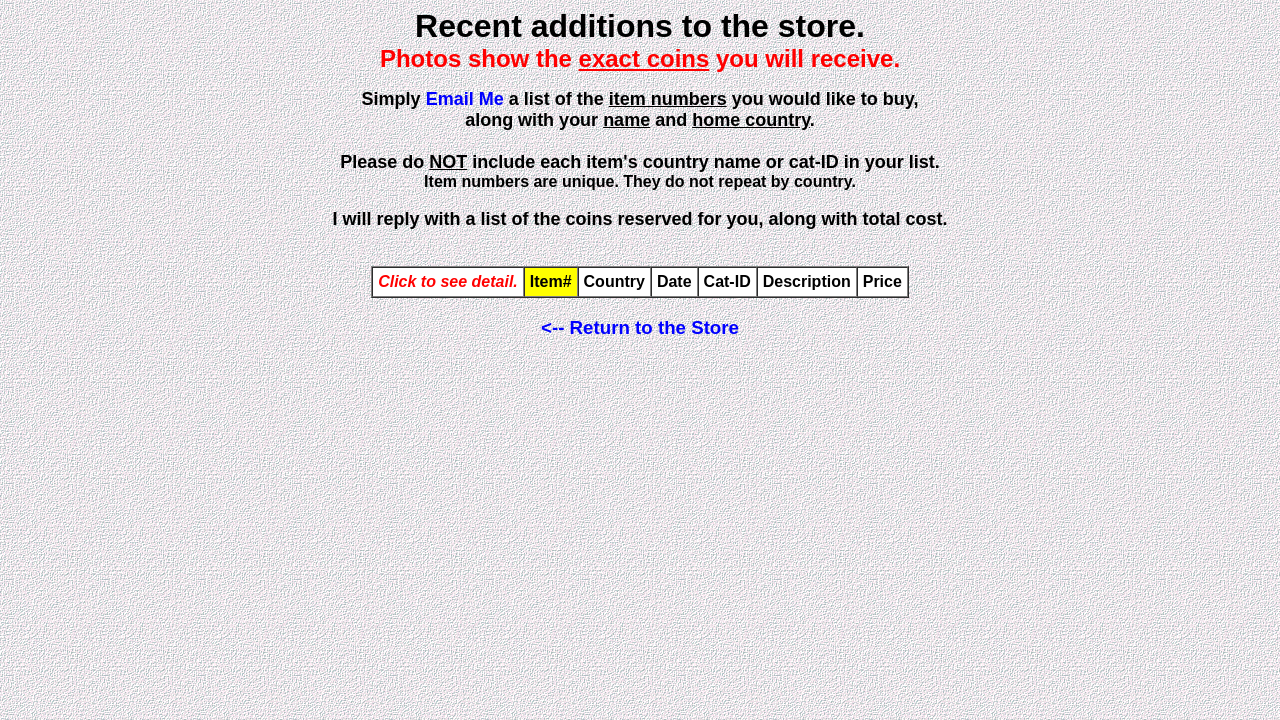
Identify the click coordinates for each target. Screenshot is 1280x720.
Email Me (465, 99)
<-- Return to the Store (640, 327)
